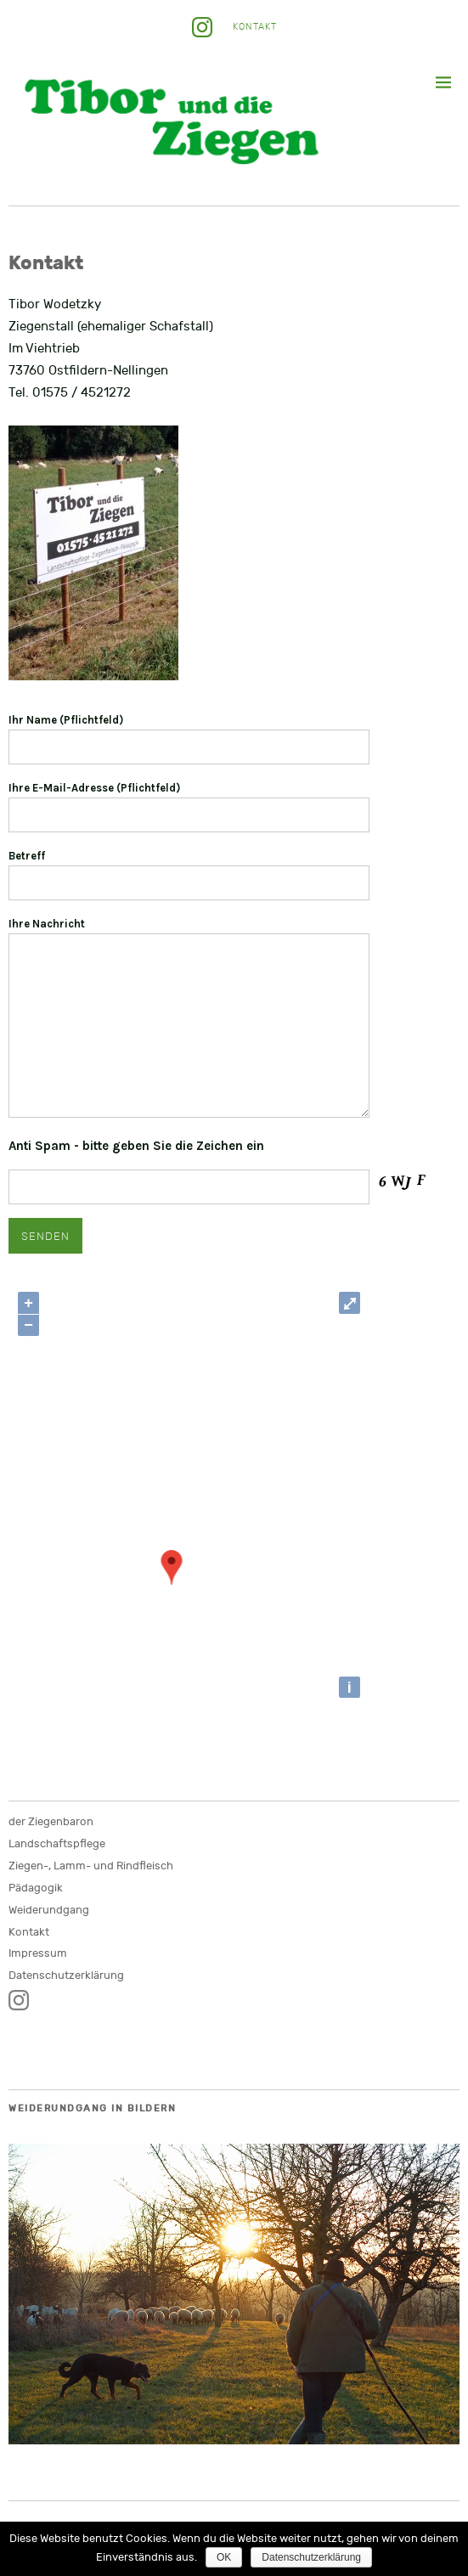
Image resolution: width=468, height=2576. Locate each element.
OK (224, 2557)
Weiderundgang (48, 1910)
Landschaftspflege (56, 1844)
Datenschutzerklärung (66, 1975)
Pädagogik (35, 1888)
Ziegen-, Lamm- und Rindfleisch (90, 1866)
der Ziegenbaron (50, 1822)
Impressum (37, 1953)
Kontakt (255, 26)
